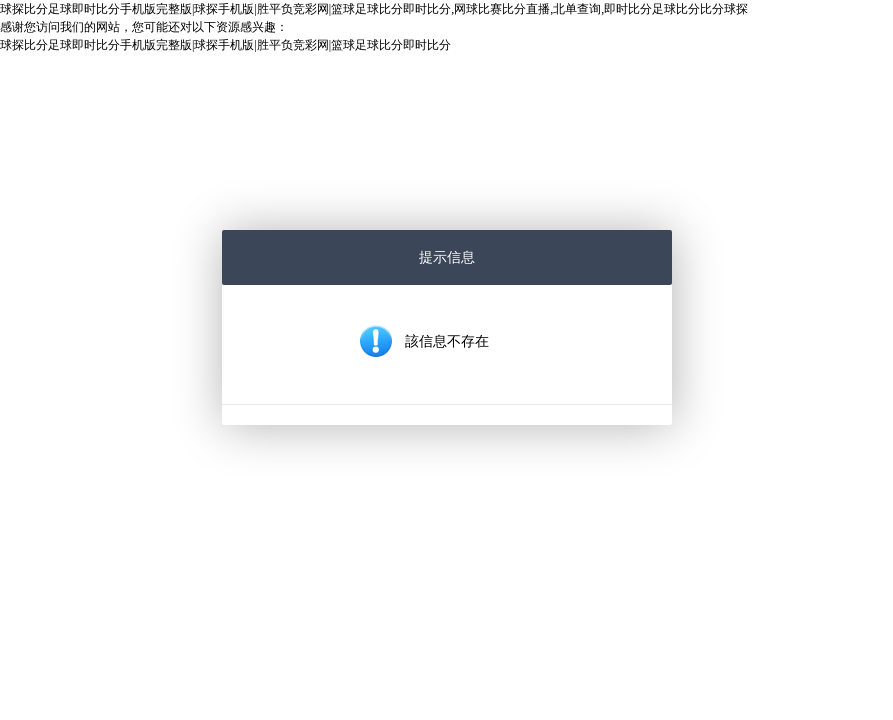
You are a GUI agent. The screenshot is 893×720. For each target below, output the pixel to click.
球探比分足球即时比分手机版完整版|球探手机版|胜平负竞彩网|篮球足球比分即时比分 (225, 45)
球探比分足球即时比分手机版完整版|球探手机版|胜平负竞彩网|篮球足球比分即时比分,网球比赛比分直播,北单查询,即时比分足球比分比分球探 (374, 9)
